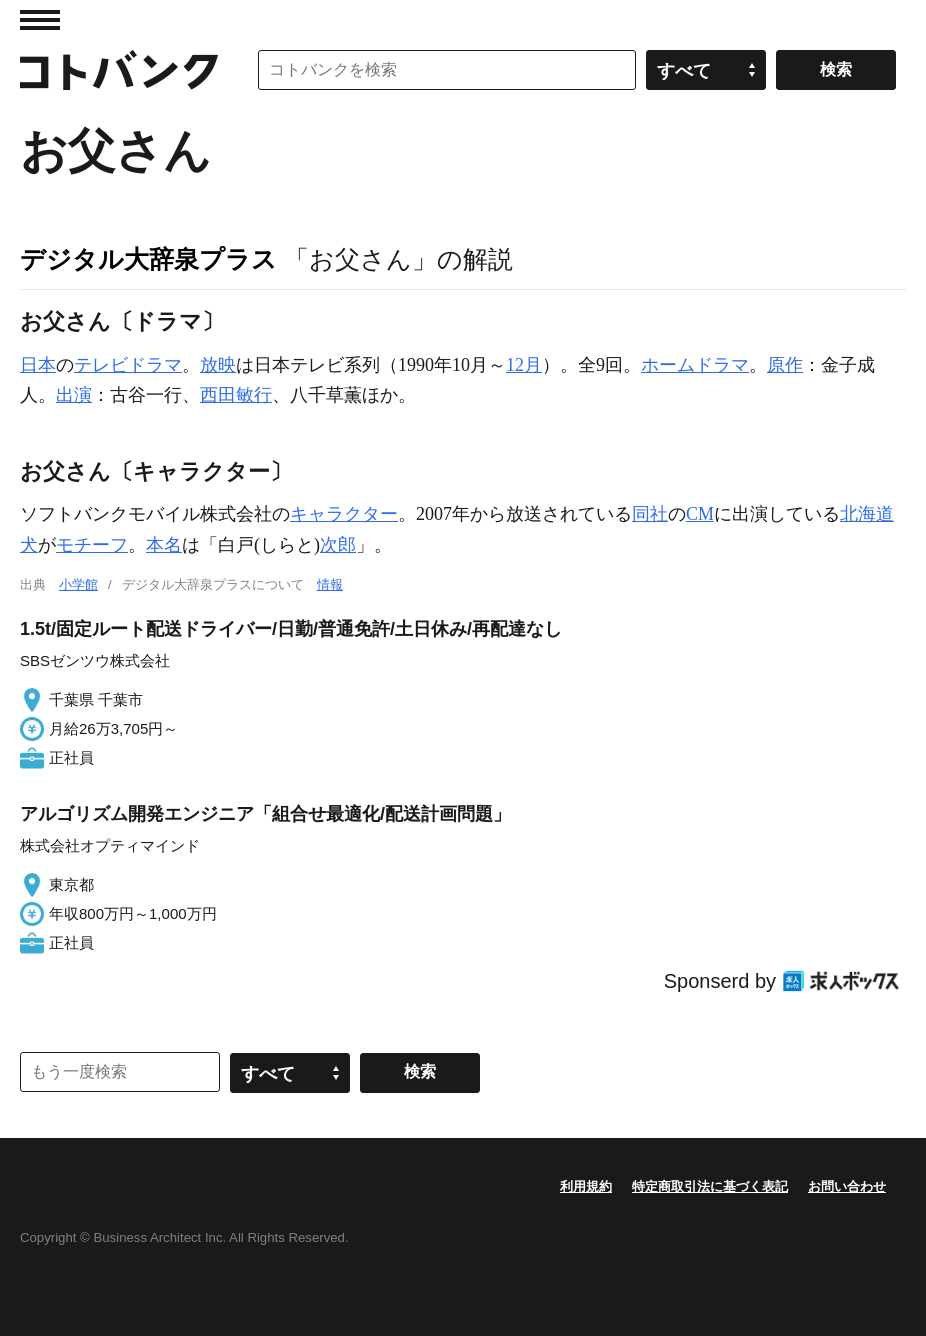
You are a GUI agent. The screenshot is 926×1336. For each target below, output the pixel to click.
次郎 (338, 545)
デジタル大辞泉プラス (148, 259)
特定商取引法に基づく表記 (710, 1186)
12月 (524, 365)
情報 (330, 584)
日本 (38, 365)
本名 (164, 545)
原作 (785, 365)
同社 (650, 514)
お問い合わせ (847, 1186)
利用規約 (586, 1186)
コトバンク (119, 70)
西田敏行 (236, 395)
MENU (40, 20)
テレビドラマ (128, 365)
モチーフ (92, 545)
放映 (218, 365)
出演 (74, 395)
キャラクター (344, 514)
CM (700, 514)
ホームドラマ (695, 365)
